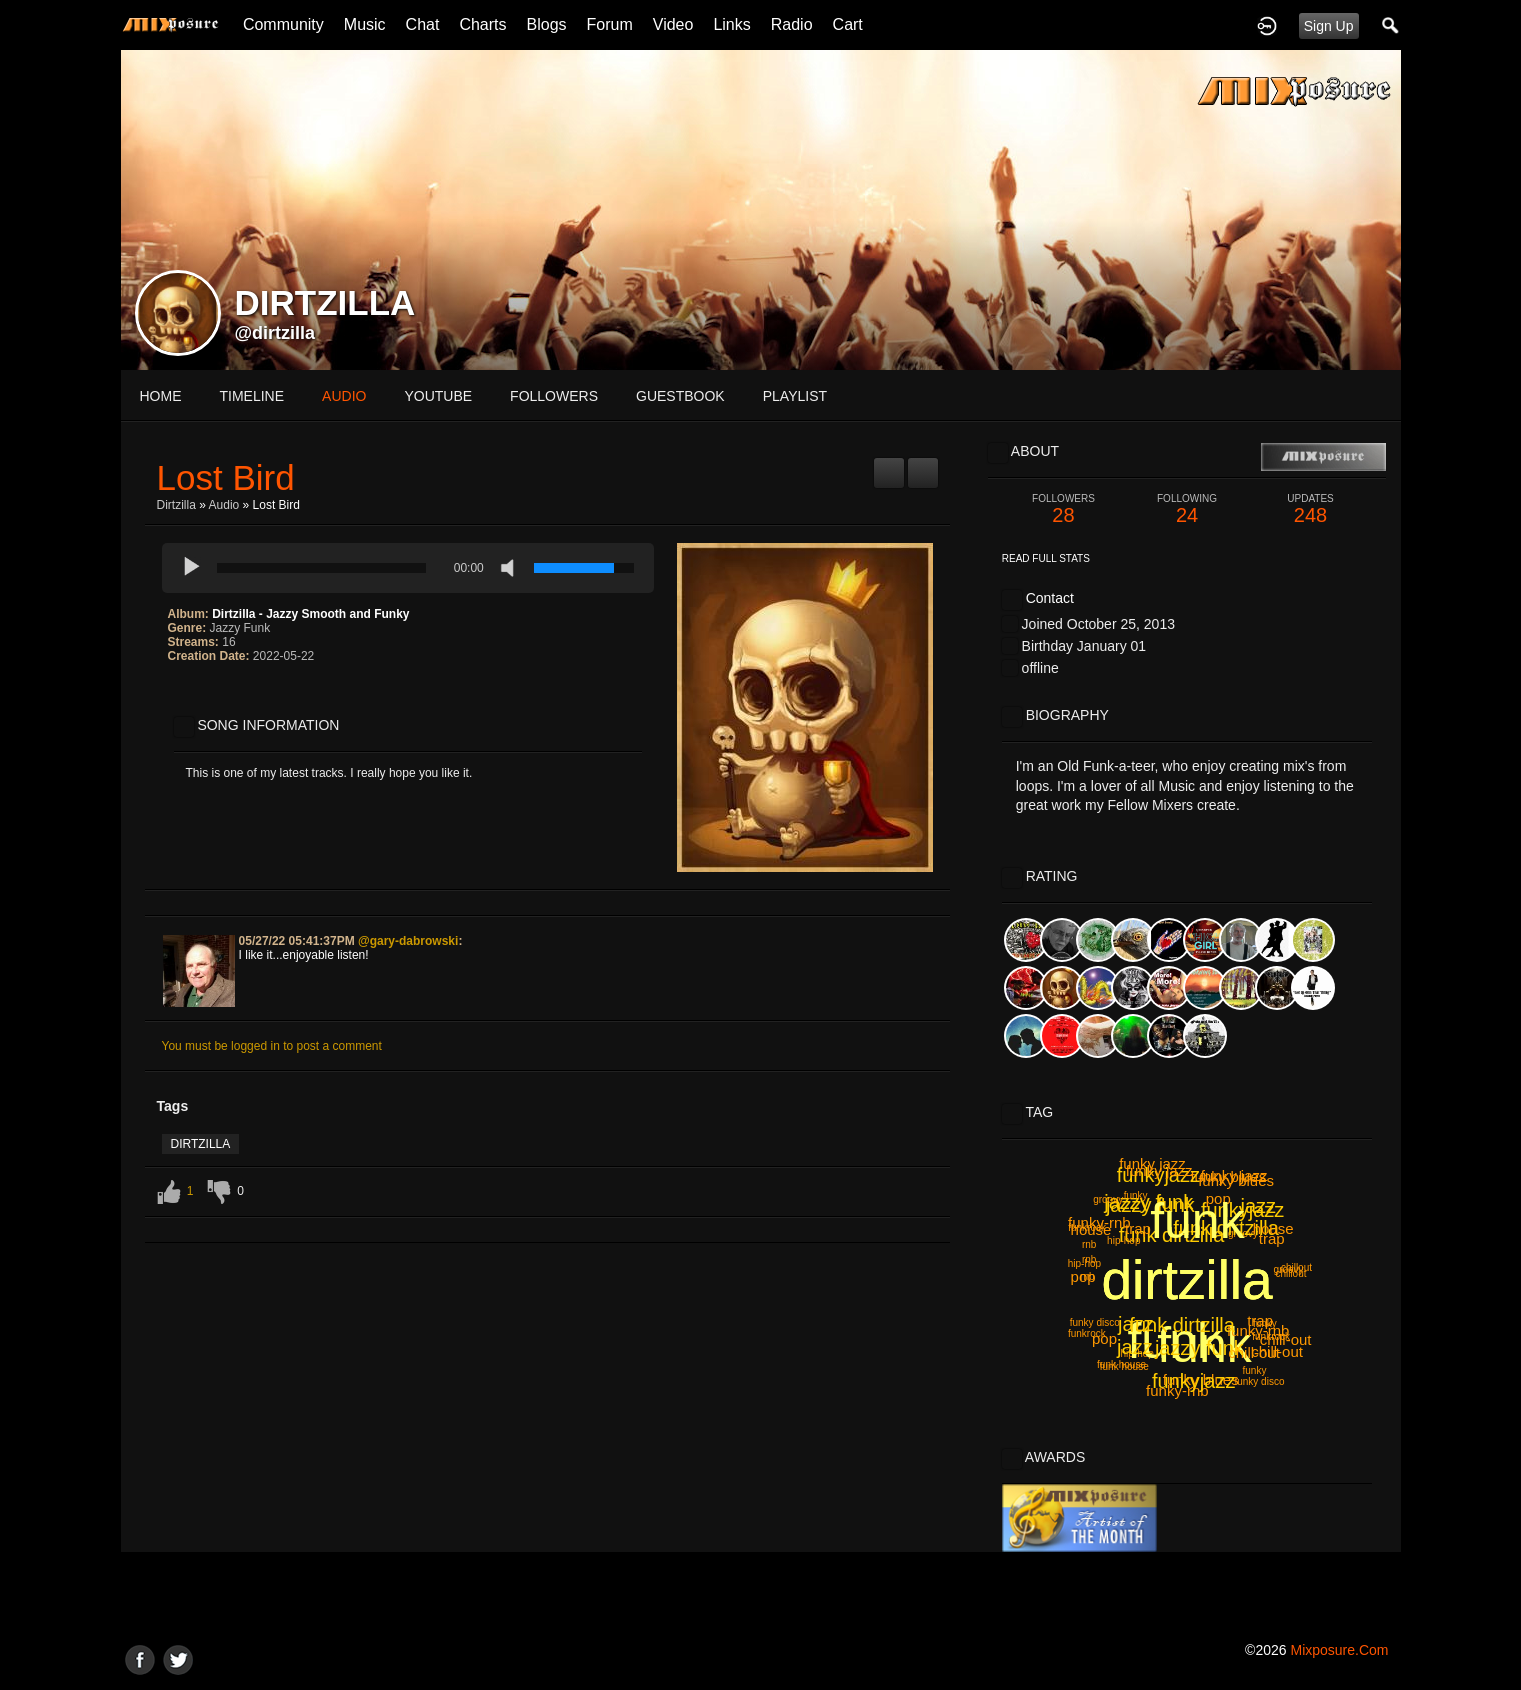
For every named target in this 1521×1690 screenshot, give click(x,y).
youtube (438, 396)
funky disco (1259, 1381)
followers (554, 396)
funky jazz (1234, 1175)
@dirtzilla (275, 333)
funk (1174, 1341)
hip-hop (1084, 1263)
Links (731, 24)
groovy (1289, 1269)
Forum (610, 24)
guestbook (680, 396)
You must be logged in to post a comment (272, 1046)
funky (1254, 1370)
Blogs (547, 24)
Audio (224, 505)
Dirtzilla (176, 505)
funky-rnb (1177, 1390)
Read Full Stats (1046, 558)
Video (673, 24)
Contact (1050, 598)
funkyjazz (1158, 1175)
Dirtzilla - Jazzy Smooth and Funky (310, 614)
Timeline (252, 396)
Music (365, 24)
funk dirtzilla (1172, 1235)
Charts (482, 24)
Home (161, 396)
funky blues (1201, 1379)
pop (1218, 1198)
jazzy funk (1150, 1205)
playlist (795, 396)
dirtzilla (201, 1144)
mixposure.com (1339, 1650)
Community (283, 24)
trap (1138, 1228)
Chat (423, 24)
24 (1187, 509)
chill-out (1286, 1339)
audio (344, 396)
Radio (792, 24)
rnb (1089, 1244)
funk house (1121, 1364)
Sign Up (1329, 26)
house (1091, 1229)
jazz (1259, 1206)
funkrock (1087, 1333)
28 (1064, 509)
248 (1311, 509)
